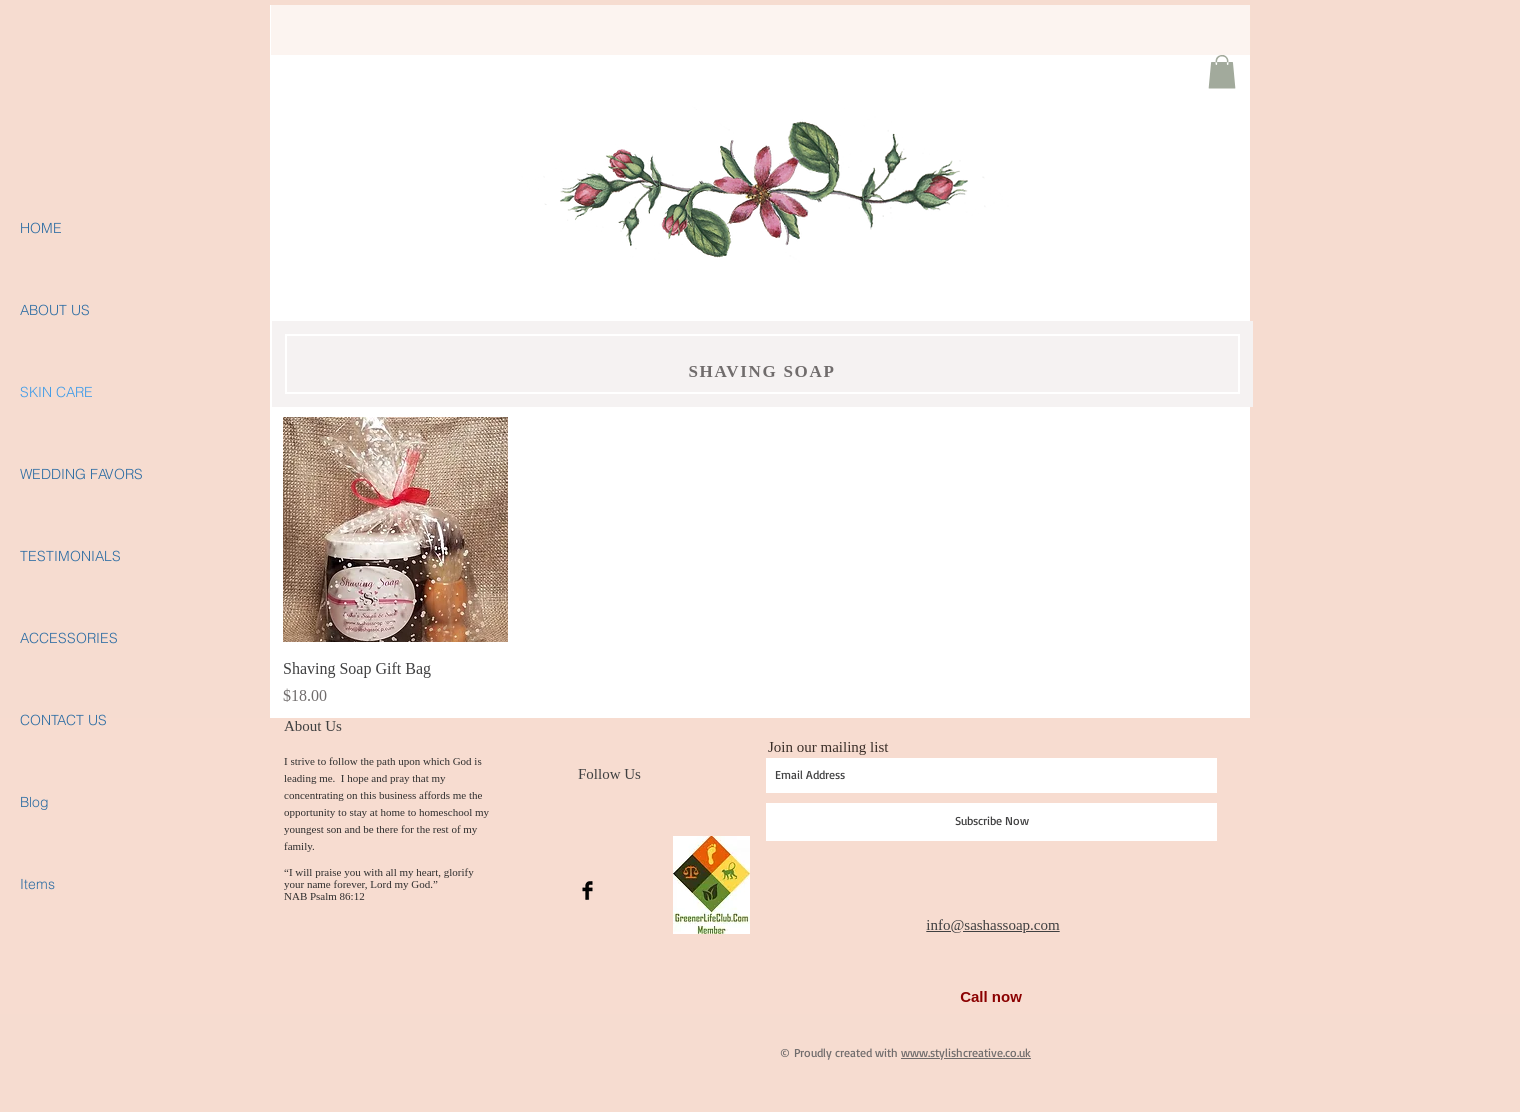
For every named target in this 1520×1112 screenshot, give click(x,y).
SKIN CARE (56, 392)
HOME (41, 228)
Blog (34, 802)
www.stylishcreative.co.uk (966, 1052)
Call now (991, 996)
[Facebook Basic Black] (587, 890)
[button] (1222, 71)
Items (37, 884)
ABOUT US (55, 310)
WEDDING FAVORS (81, 474)
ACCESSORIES (69, 638)
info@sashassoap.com (992, 925)
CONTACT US (63, 720)
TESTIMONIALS (70, 556)
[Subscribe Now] (991, 822)
